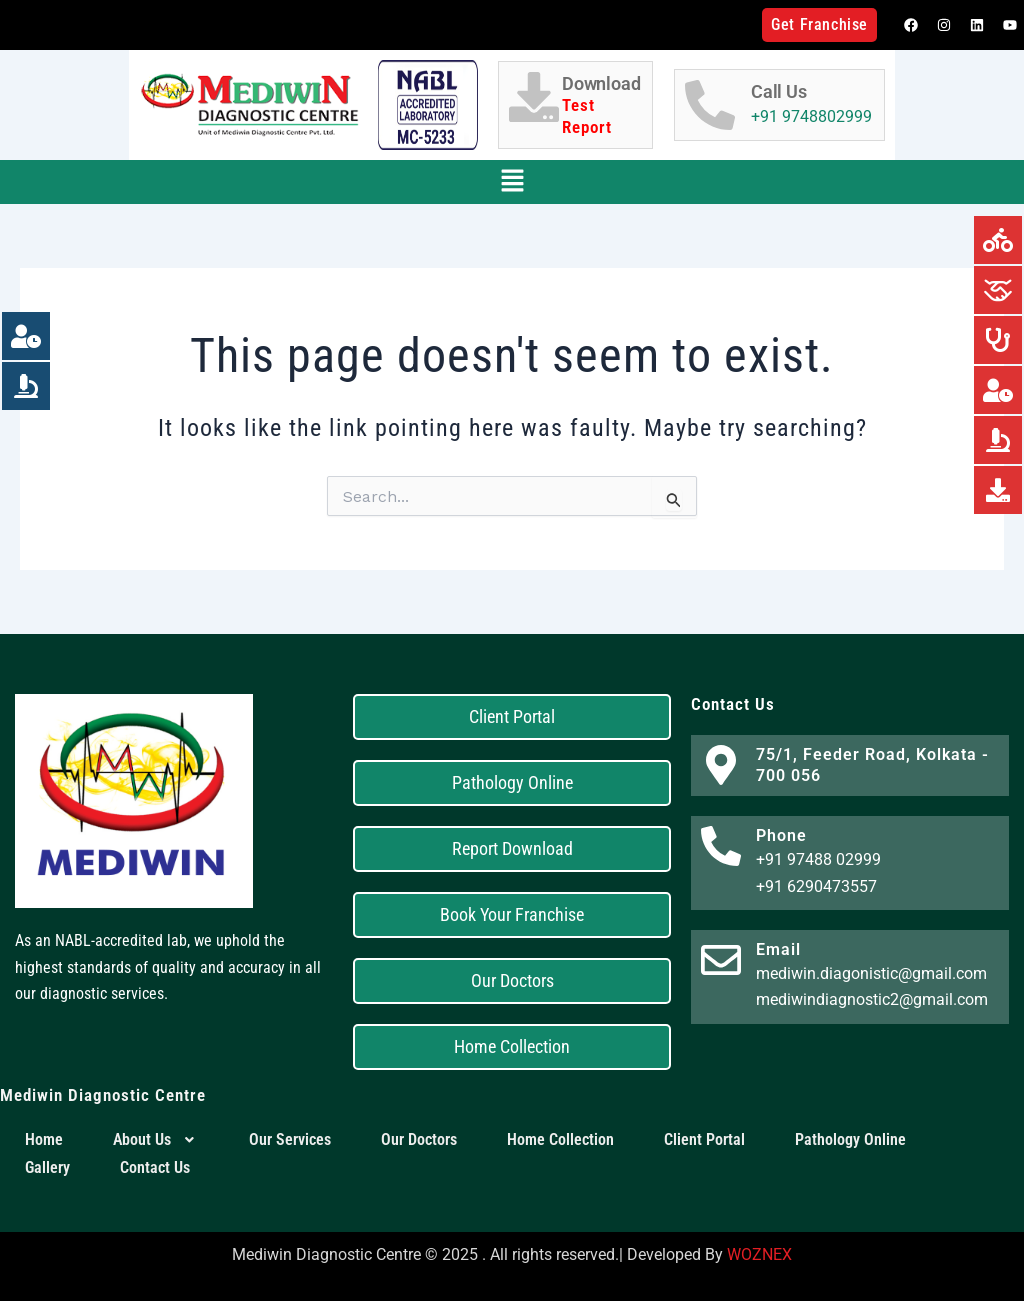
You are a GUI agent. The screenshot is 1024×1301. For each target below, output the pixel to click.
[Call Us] (710, 105)
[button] (512, 182)
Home (44, 1139)
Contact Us (155, 1167)
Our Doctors (419, 1139)
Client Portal (704, 1139)
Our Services (290, 1139)
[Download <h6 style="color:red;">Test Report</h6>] (534, 97)
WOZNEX (759, 1254)
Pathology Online (850, 1139)
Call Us (779, 91)
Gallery (47, 1167)
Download (602, 105)
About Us (156, 1139)
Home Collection (560, 1139)
